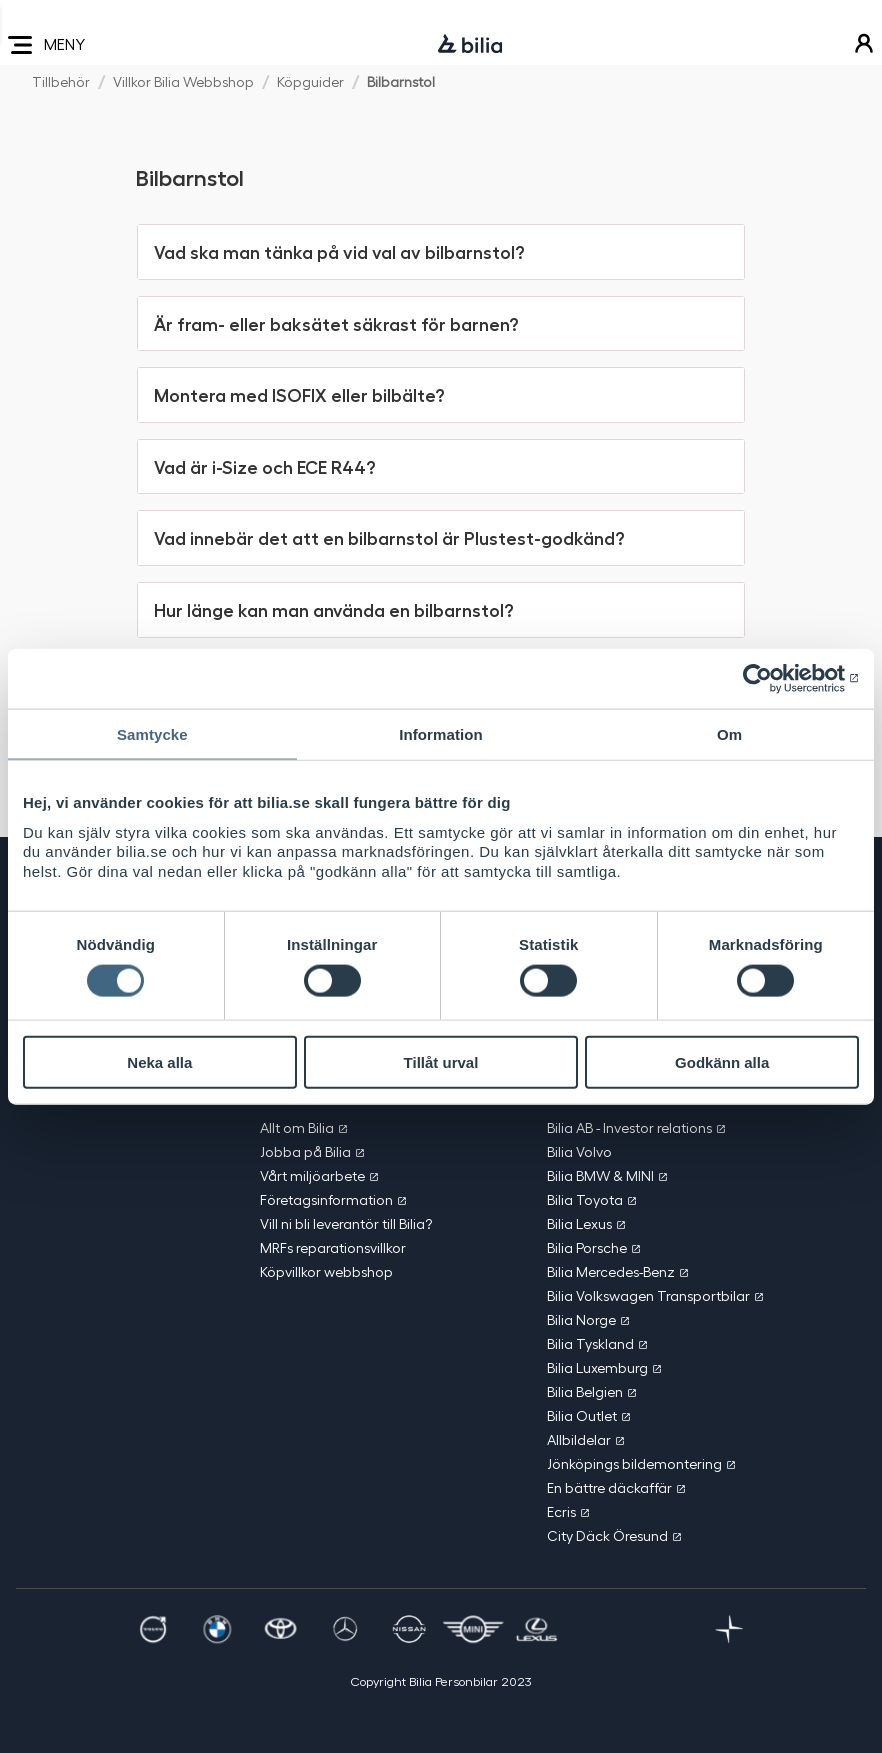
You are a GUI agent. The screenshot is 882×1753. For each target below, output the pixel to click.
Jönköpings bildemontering (634, 1463)
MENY (46, 45)
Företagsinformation (326, 1199)
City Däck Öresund (607, 1535)
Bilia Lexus (579, 1223)
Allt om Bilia (297, 1127)
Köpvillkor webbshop (326, 1271)
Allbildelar (579, 1439)
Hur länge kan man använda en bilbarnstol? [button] (333, 609)
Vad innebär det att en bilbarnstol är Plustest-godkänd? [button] (389, 537)
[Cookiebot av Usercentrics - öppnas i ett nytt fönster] (771, 678)
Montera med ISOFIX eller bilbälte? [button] (299, 394)
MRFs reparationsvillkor (333, 1247)
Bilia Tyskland (590, 1343)
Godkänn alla (722, 1061)
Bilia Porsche (587, 1247)
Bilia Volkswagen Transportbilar (648, 1295)
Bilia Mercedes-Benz (611, 1271)
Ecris (561, 1511)
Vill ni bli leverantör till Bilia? (346, 1223)
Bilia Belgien (585, 1391)
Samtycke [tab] (152, 733)
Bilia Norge (581, 1319)
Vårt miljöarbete (312, 1175)
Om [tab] (729, 733)
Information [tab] (441, 733)
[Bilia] (470, 45)
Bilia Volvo (579, 1151)
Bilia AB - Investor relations (629, 1127)
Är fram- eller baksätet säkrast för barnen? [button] (336, 323)
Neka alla (159, 1061)
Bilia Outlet (582, 1415)
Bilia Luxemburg (597, 1367)
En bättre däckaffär (609, 1487)
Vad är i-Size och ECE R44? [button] (264, 466)
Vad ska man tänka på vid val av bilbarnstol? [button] (339, 251)
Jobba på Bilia (305, 1151)
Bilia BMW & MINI (600, 1175)
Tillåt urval (441, 1061)
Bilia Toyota (585, 1199)
